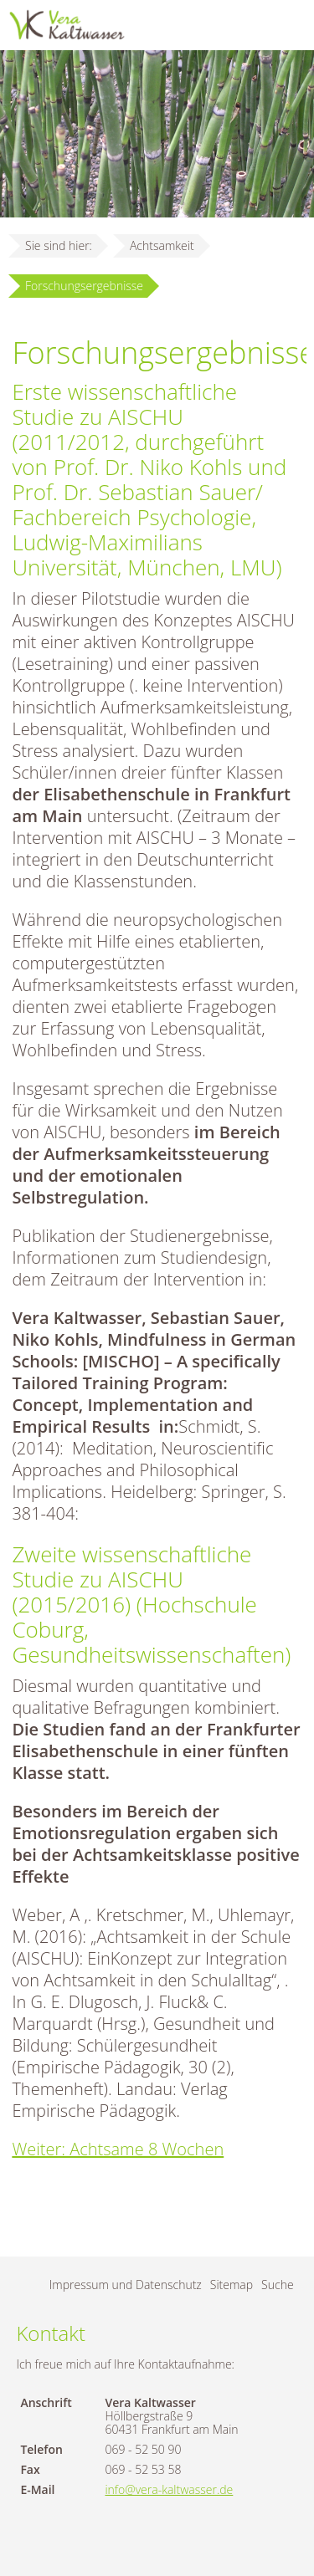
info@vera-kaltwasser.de (169, 2489)
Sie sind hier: (58, 245)
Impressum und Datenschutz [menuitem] (125, 2284)
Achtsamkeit (162, 245)
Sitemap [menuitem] (231, 2284)
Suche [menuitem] (277, 2284)
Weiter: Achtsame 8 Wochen (118, 2149)
